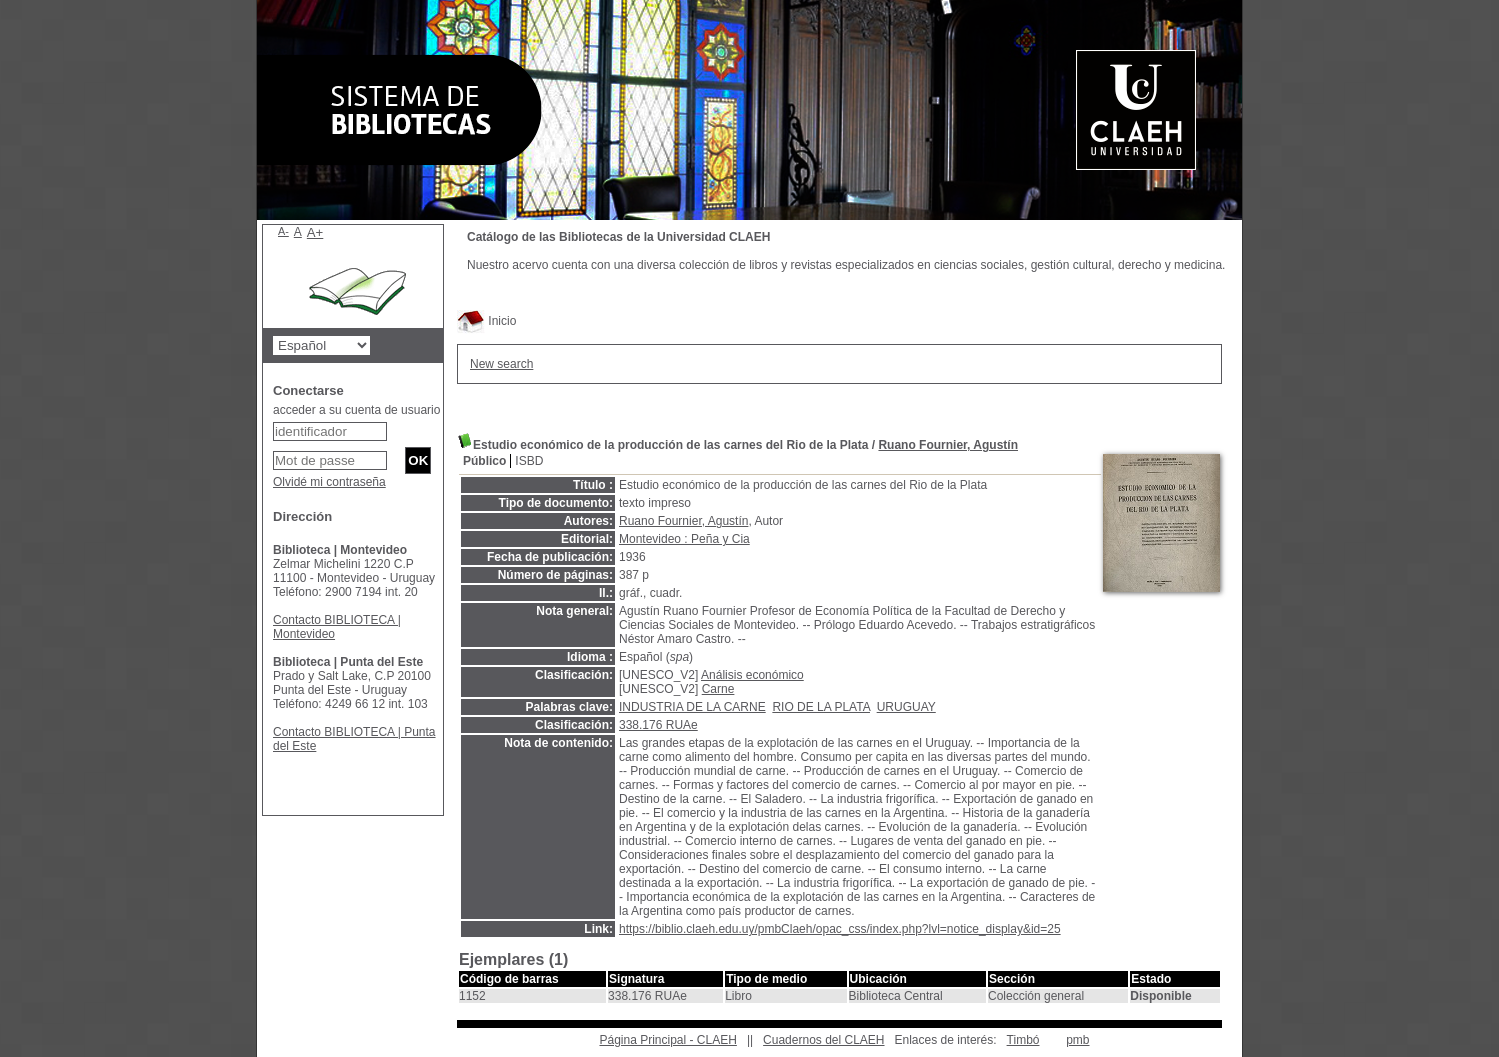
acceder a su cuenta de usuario (356, 410)
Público (484, 461)
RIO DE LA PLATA (821, 707)
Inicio (486, 321)
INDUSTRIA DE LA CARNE (692, 707)
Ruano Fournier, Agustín (948, 445)
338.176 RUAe (658, 725)
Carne (718, 689)
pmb (1077, 1040)
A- (283, 231)
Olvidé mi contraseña (329, 482)
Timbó (1023, 1040)
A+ (315, 232)
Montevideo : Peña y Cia (684, 539)
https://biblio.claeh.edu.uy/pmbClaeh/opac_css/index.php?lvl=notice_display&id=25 (840, 929)
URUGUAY (906, 707)
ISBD (529, 461)
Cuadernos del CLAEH (823, 1040)
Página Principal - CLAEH (667, 1040)
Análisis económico (752, 675)
